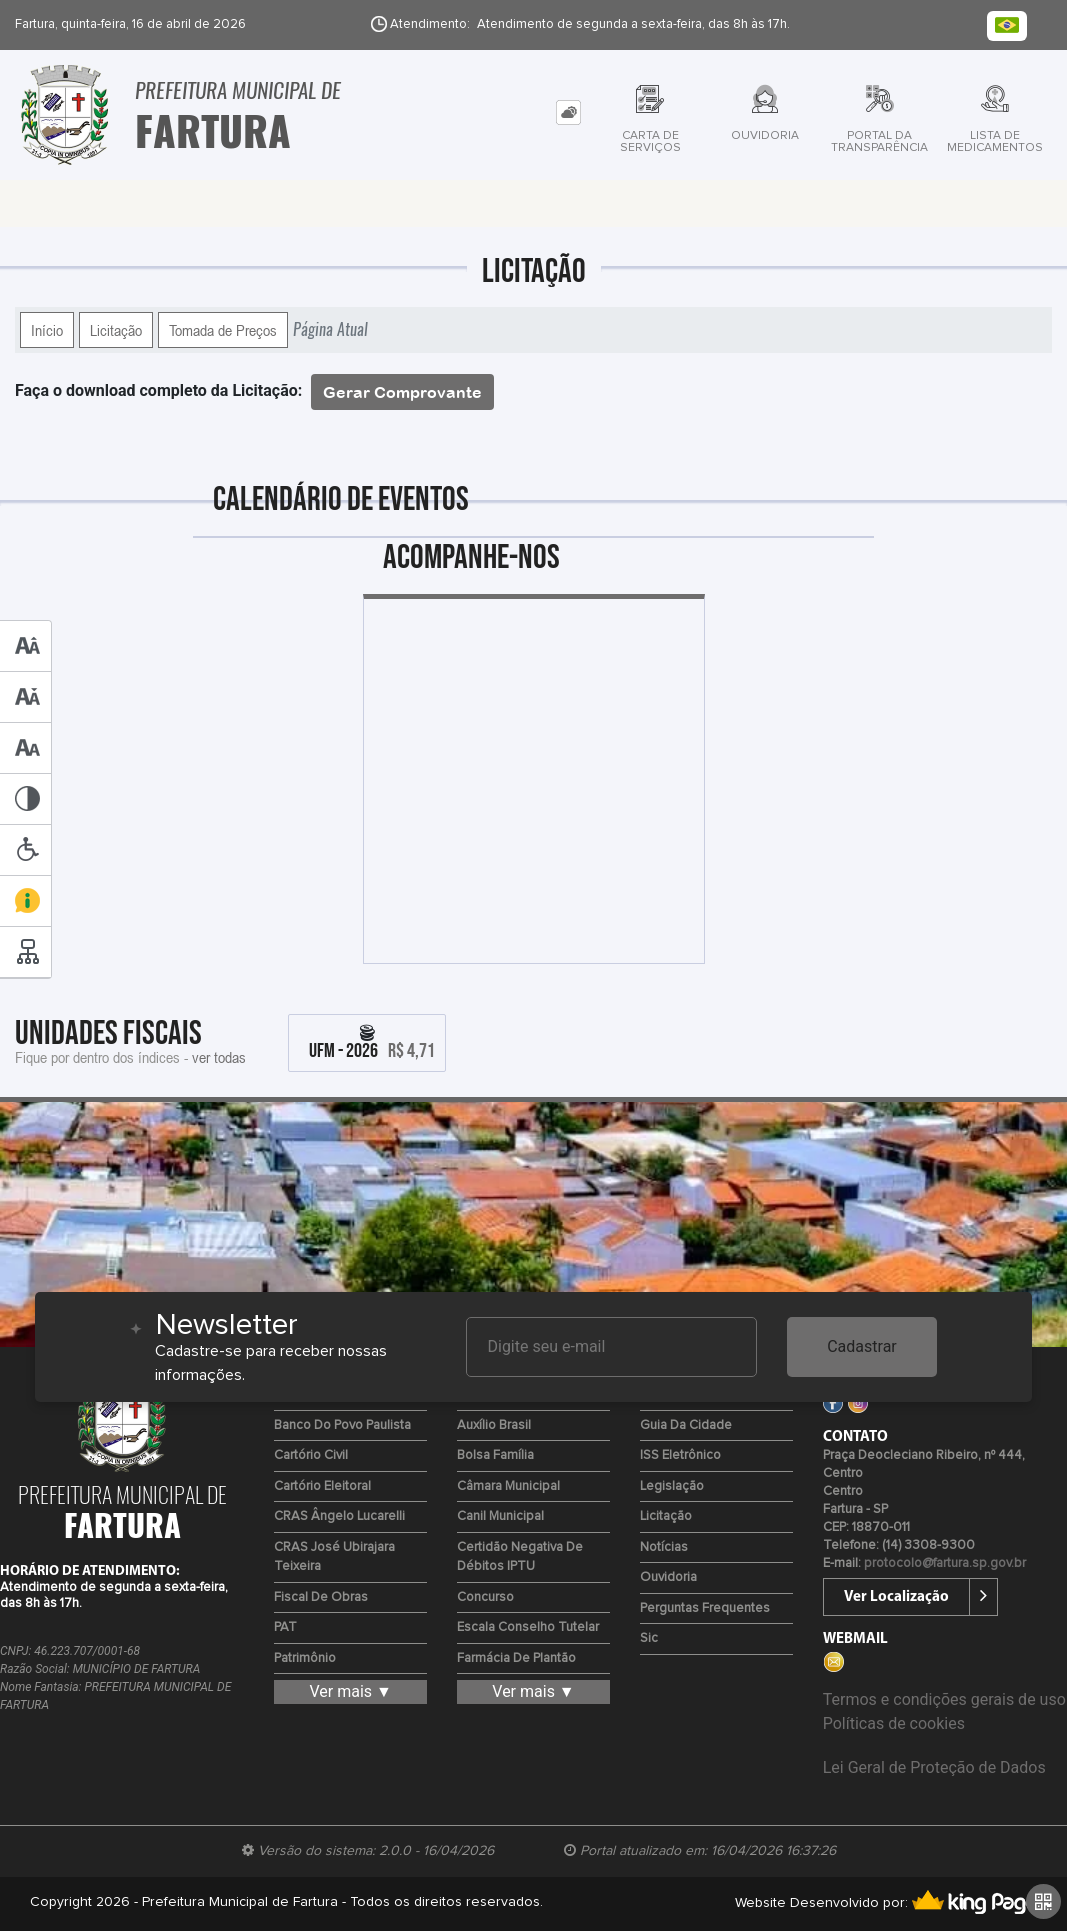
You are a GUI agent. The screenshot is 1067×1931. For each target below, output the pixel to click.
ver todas (219, 1057)
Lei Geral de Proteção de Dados (934, 1767)
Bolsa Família (495, 1455)
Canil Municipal (500, 1516)
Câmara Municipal (508, 1486)
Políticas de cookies (894, 1723)
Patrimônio (305, 1658)
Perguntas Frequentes (705, 1608)
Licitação (116, 330)
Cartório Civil (311, 1455)
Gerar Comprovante (402, 392)
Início (47, 330)
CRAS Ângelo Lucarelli (339, 1516)
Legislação (672, 1486)
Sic (649, 1638)
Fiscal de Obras (321, 1597)
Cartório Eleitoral (322, 1486)
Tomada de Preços (223, 330)
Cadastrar (862, 1346)
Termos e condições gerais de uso (944, 1699)
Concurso (485, 1597)
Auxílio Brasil (494, 1425)
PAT (285, 1627)
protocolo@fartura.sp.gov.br (945, 1563)
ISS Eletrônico (680, 1455)
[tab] (568, 112)
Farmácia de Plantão (516, 1658)
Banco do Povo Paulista (342, 1425)
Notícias (664, 1547)
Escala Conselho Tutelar (528, 1627)
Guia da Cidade (686, 1425)
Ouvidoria (668, 1577)
